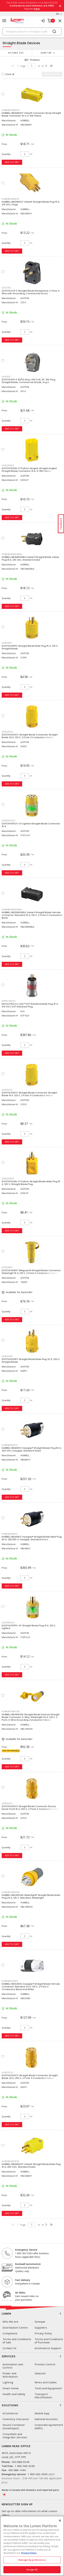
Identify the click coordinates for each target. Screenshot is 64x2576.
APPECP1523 (9, 1001)
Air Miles (20, 2292)
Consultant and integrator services (15, 2435)
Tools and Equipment (48, 2388)
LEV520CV (7, 731)
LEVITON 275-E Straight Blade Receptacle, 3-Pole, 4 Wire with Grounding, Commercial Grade (31, 292)
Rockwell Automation (28, 2264)
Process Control (45, 2364)
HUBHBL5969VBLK (12, 909)
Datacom (40, 2373)
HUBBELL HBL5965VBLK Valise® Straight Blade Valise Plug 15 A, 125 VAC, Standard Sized (30, 558)
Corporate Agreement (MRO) (49, 2426)
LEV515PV (7, 643)
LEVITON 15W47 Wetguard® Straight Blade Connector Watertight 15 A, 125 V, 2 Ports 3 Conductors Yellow (31, 1272)
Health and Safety (14, 2394)
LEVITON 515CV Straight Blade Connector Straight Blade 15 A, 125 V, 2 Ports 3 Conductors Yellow (29, 1094)
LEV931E (6, 376)
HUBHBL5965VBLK (12, 554)
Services (32, 2356)
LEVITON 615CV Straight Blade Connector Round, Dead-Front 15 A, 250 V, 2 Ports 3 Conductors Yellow (31, 1807)
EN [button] (57, 13)
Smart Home (11, 2388)
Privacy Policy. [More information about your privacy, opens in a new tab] (29, 2552)
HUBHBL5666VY (10, 2161)
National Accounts (46, 2419)
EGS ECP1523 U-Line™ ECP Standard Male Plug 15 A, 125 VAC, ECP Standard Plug (30, 1005)
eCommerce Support (48, 2348)
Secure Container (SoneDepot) (14, 2426)
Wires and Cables (46, 2382)
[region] (32, 2546)
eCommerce (10, 2413)
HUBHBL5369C (10, 1981)
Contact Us (10, 2348)
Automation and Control (13, 2366)
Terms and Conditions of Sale (17, 2341)
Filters (16, 52)
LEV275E (6, 287)
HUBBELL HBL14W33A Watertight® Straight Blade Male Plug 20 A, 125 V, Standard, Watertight (31, 1896)
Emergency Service (26, 2249)
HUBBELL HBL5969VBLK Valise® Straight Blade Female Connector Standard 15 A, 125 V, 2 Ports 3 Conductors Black (32, 915)
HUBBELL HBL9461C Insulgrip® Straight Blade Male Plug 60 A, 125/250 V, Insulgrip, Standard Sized (32, 1538)
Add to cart (12, 162)
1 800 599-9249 (25, 2466)
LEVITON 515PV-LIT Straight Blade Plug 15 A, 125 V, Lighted (29, 1627)
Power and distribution (10, 2375)
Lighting (8, 2382)
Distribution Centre (15, 2327)
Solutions (32, 2405)
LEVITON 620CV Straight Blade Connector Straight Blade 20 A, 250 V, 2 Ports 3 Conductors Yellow (30, 2077)
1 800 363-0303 (38, 2474)
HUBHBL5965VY (10, 198)
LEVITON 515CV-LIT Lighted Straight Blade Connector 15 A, (31, 825)
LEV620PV (7, 1356)
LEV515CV (7, 1089)
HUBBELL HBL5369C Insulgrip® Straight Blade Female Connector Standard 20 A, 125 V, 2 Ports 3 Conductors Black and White (31, 1986)
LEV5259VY (8, 465)
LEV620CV (7, 2072)
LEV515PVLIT (8, 1622)
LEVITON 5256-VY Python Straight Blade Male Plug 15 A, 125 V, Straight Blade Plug (31, 1183)
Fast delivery (22, 2280)
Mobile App (42, 2413)
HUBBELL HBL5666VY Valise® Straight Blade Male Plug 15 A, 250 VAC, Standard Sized (31, 2165)
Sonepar (40, 2321)
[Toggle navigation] (4, 20)
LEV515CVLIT (8, 820)
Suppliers (41, 2327)
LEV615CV (7, 1803)
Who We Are (10, 2321)
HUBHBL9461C (10, 1533)
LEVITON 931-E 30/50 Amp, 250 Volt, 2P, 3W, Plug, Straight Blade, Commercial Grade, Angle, (29, 381)
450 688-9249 (20, 2462)
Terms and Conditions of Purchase (49, 2341)
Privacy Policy (43, 2333)
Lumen (32, 2313)
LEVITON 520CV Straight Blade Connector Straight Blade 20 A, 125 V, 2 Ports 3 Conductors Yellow (30, 736)
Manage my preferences (32, 2559)
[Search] (32, 31)
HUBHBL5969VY (10, 110)
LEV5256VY (8, 1178)
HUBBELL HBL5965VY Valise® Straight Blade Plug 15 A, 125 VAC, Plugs (31, 203)
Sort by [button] (46, 52)
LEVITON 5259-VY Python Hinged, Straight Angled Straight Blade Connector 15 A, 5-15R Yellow (29, 469)
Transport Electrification (43, 2395)
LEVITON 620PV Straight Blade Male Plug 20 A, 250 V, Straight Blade (31, 1360)
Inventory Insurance (16, 2419)
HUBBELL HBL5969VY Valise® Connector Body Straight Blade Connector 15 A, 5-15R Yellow (31, 114)
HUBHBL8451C (10, 1445)
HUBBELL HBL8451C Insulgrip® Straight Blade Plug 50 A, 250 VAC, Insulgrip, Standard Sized (31, 1449)
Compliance (10, 2333)
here (37, 8)
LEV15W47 (7, 1267)
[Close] (60, 2520)
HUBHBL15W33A (11, 1711)
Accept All (32, 2569)
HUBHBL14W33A (11, 1892)
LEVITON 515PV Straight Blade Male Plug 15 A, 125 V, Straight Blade (30, 647)
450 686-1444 (17, 2470)
